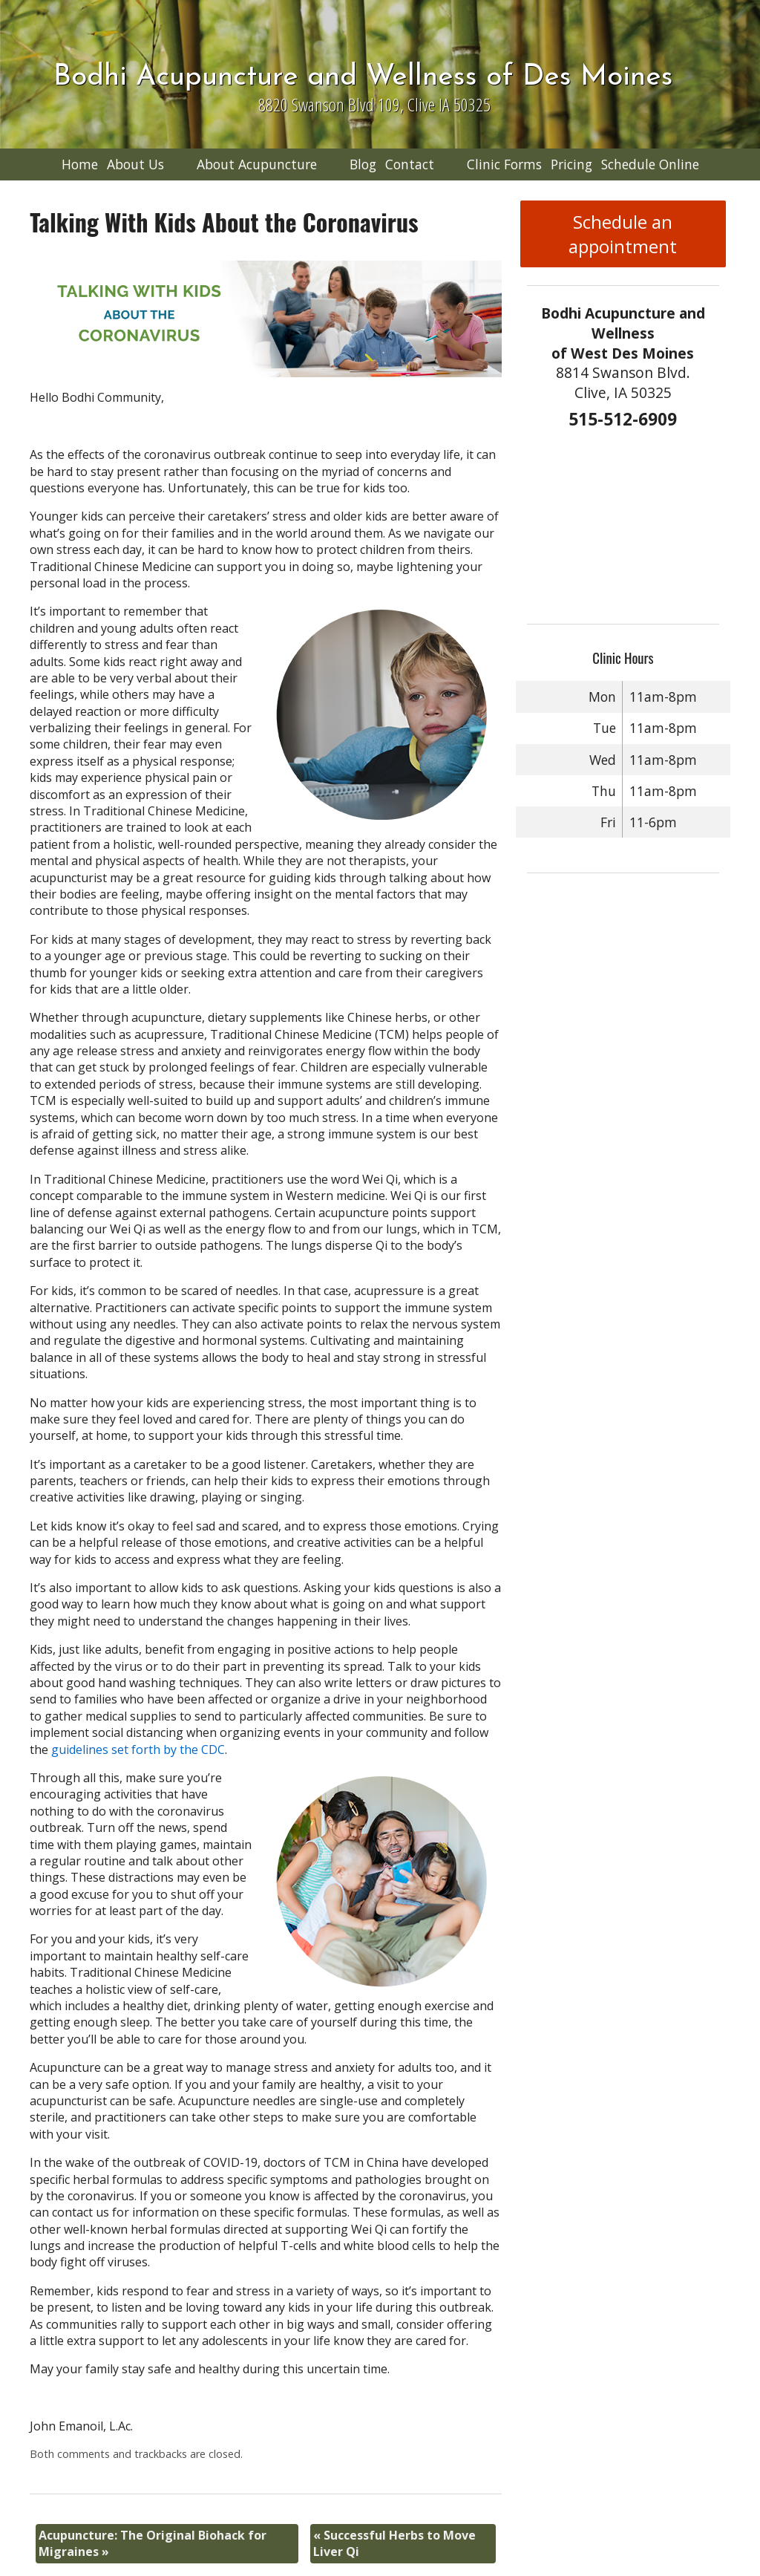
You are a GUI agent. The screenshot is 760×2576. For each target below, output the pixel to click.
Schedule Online (650, 164)
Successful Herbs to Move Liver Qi (394, 2543)
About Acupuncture (257, 164)
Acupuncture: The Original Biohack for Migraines (152, 2543)
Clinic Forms (504, 164)
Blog (363, 164)
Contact (409, 164)
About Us (135, 164)
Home (80, 164)
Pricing (571, 164)
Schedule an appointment (623, 233)
